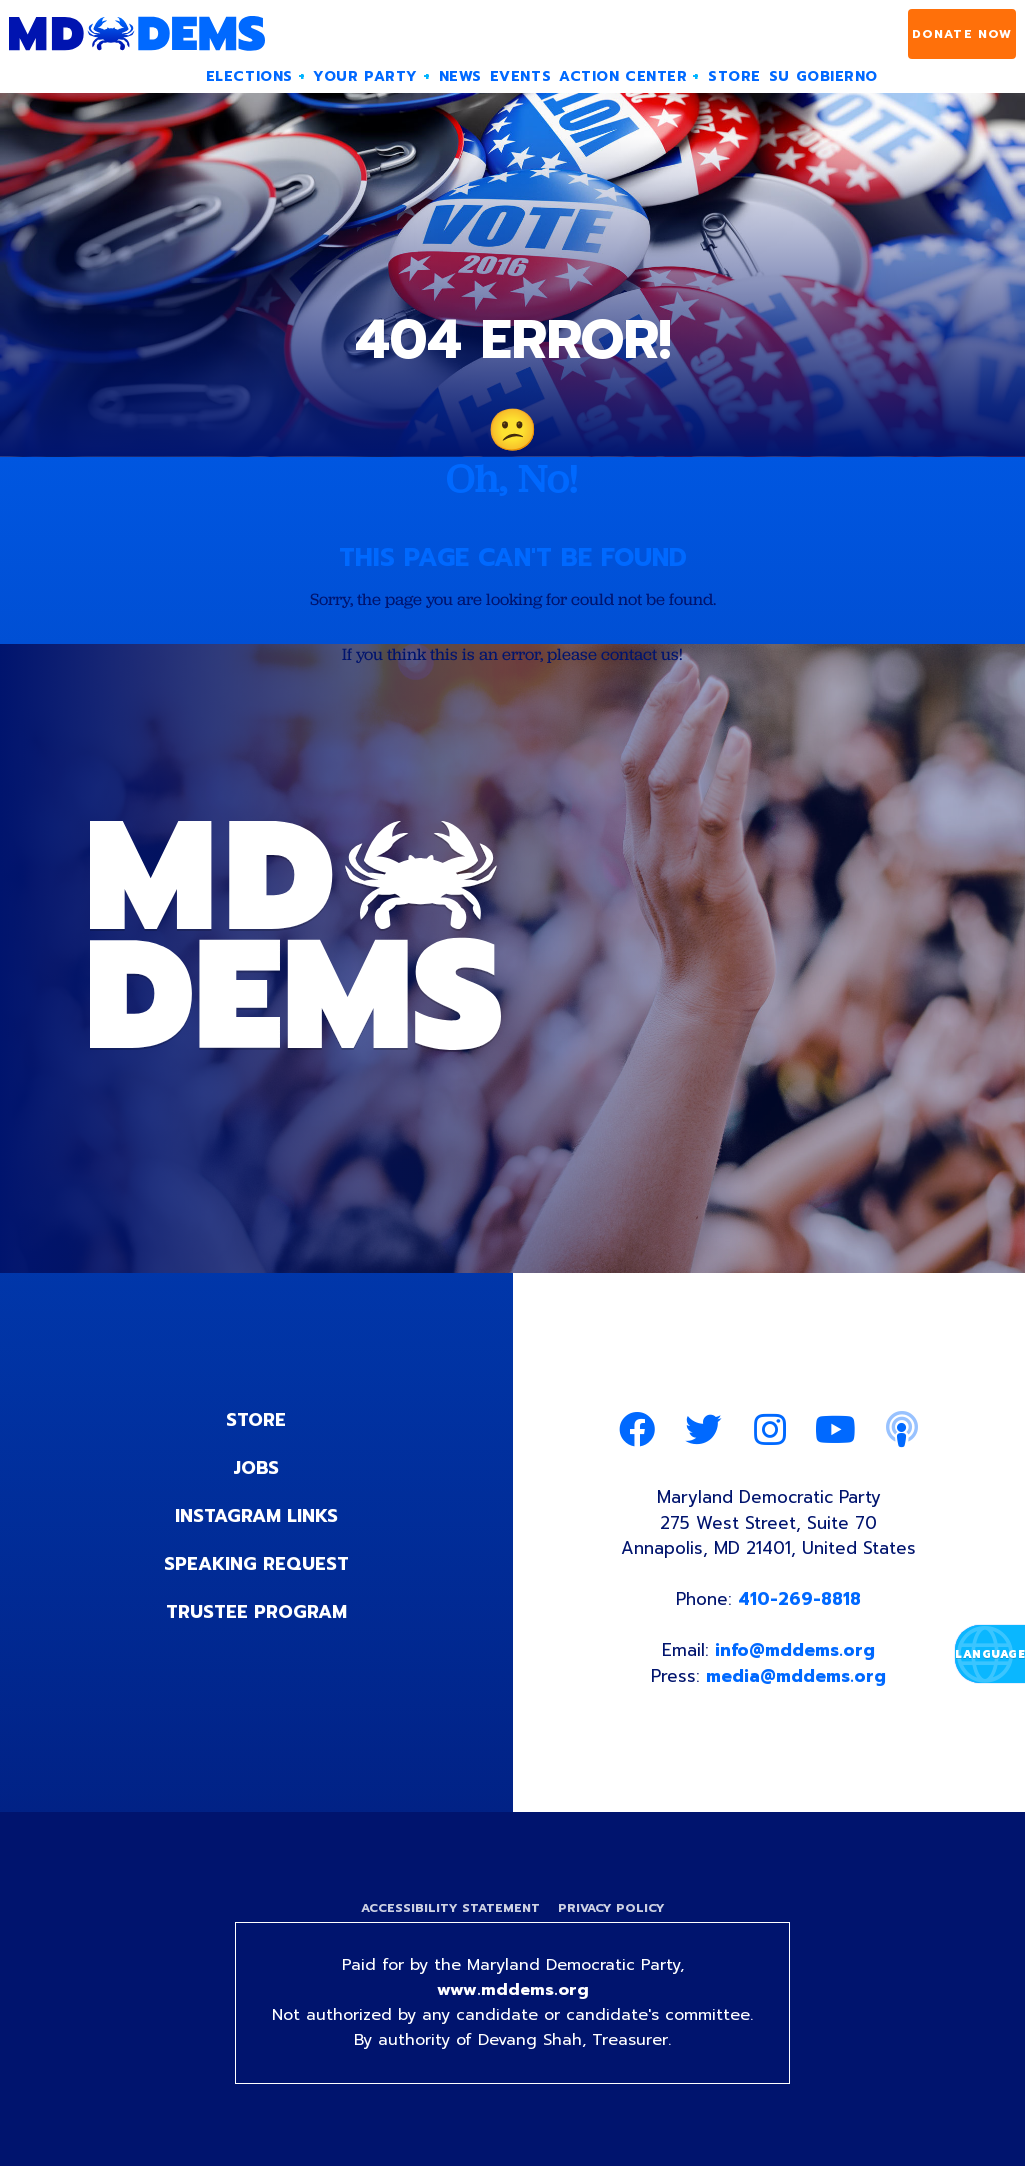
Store (256, 1420)
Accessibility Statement (450, 1908)
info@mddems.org (795, 1650)
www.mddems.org (513, 1990)
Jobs (256, 1468)
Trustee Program (256, 1612)
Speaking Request (256, 1564)
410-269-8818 (799, 1599)
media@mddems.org (796, 1676)
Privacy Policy (611, 1908)
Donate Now (962, 34)
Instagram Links (256, 1516)
